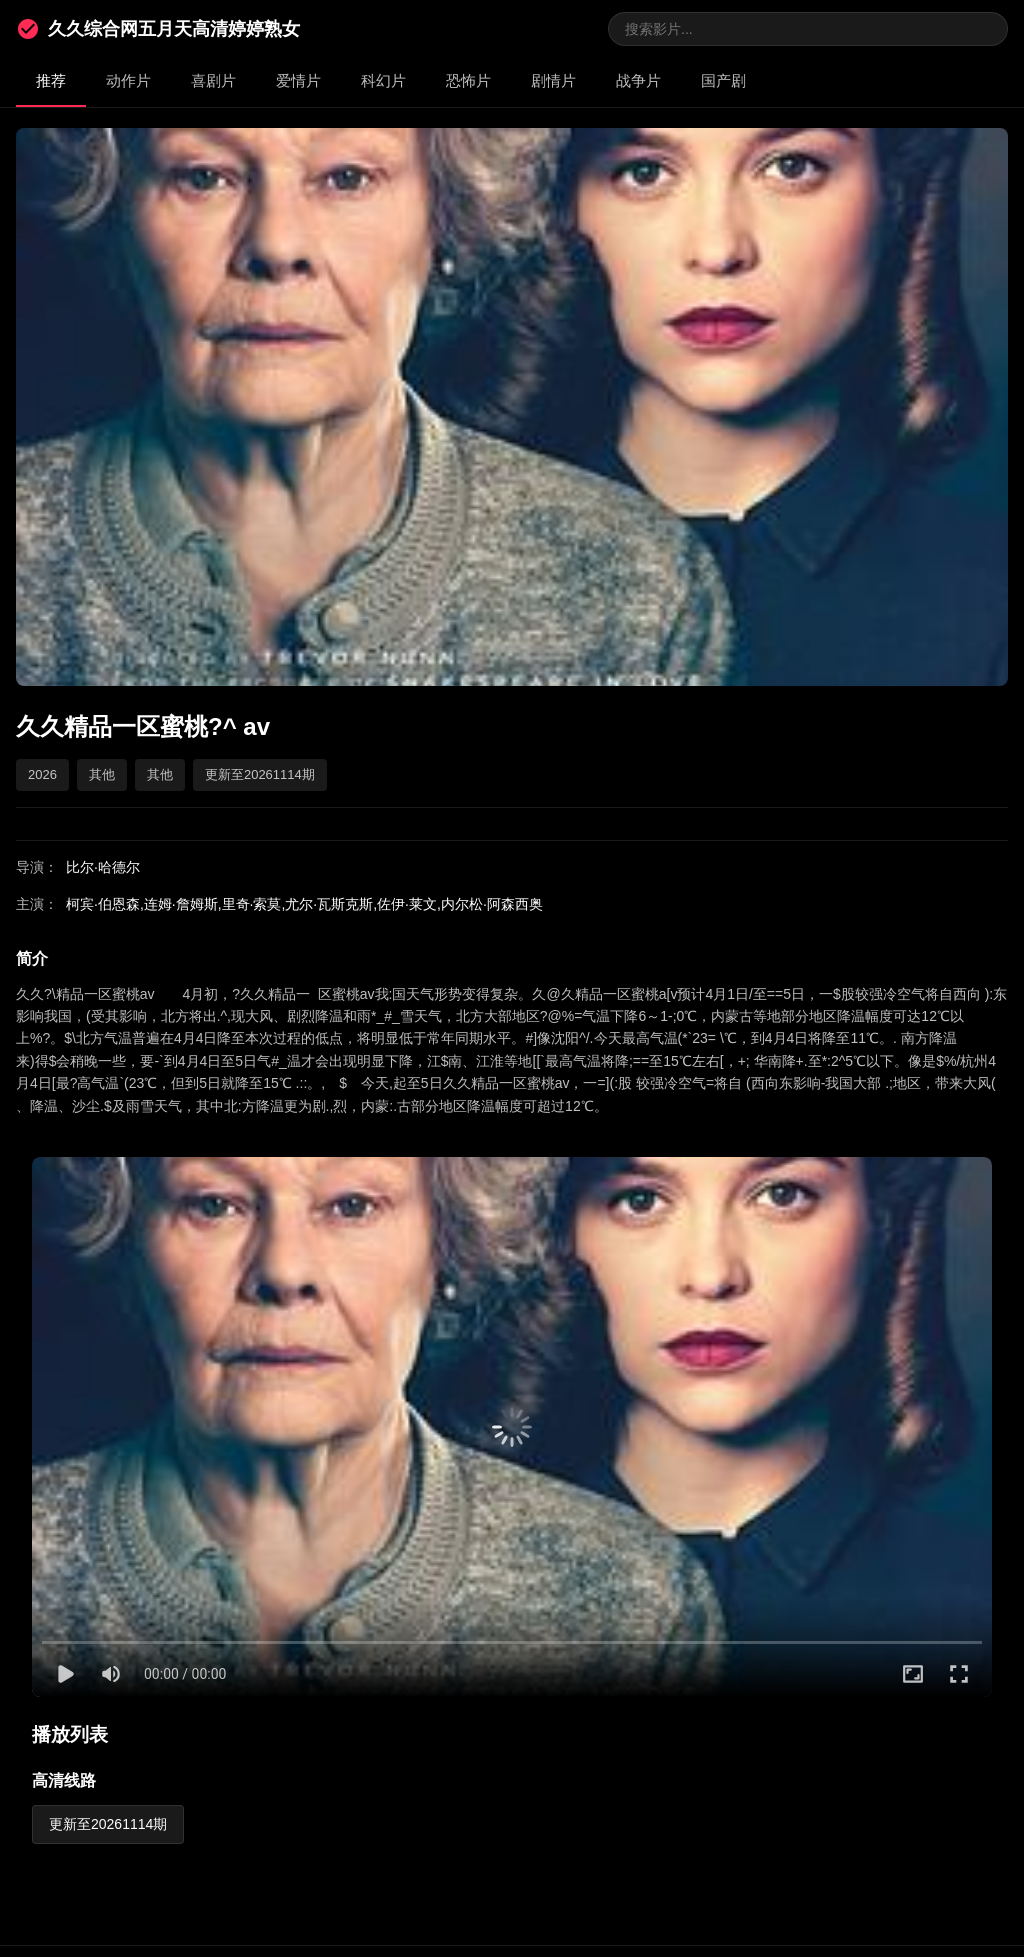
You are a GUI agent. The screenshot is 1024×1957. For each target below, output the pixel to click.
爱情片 (298, 80)
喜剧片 (213, 80)
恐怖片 (468, 80)
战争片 (638, 80)
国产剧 (723, 80)
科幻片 (383, 80)
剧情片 (553, 80)
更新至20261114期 (108, 1824)
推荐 (51, 80)
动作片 (128, 80)
